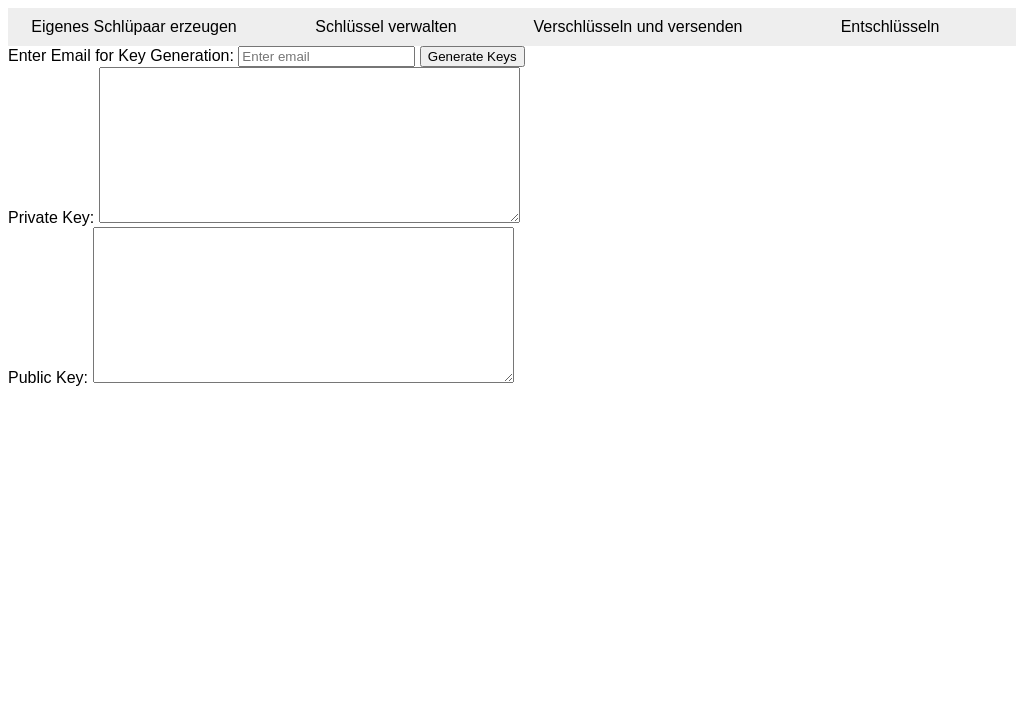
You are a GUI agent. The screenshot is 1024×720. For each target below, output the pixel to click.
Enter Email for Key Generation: (121, 55)
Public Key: (48, 437)
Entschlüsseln (890, 26)
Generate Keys (472, 56)
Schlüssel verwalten (385, 26)
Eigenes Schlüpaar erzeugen (133, 26)
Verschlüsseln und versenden (637, 26)
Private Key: (51, 247)
